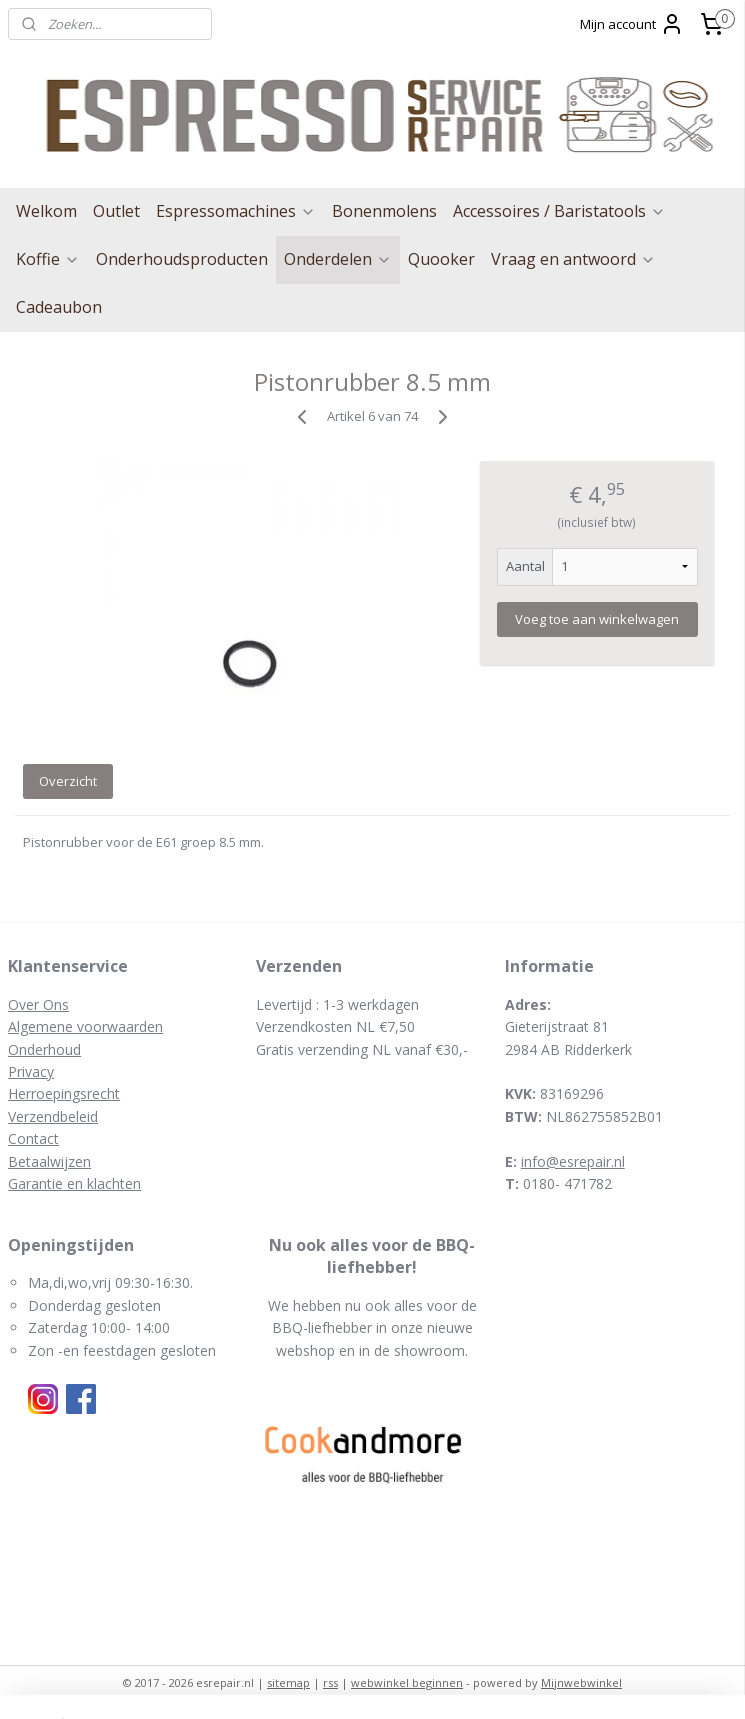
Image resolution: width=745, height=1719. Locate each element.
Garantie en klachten (74, 1183)
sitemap (288, 1682)
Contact (33, 1138)
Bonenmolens (384, 211)
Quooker (441, 259)
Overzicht (68, 781)
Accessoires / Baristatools (559, 211)
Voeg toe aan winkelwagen (597, 619)
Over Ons (38, 1004)
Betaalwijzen (49, 1161)
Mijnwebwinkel (581, 1682)
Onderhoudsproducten (182, 259)
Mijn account (632, 24)
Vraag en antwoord (573, 259)
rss (330, 1682)
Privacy (31, 1071)
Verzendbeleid (53, 1116)
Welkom (46, 211)
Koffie (48, 259)
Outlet (116, 211)
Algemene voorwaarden (85, 1026)
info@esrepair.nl (573, 1161)
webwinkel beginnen (407, 1682)
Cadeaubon (59, 307)
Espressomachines (236, 211)
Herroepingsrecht (64, 1093)
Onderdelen (338, 259)
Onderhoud (44, 1049)
